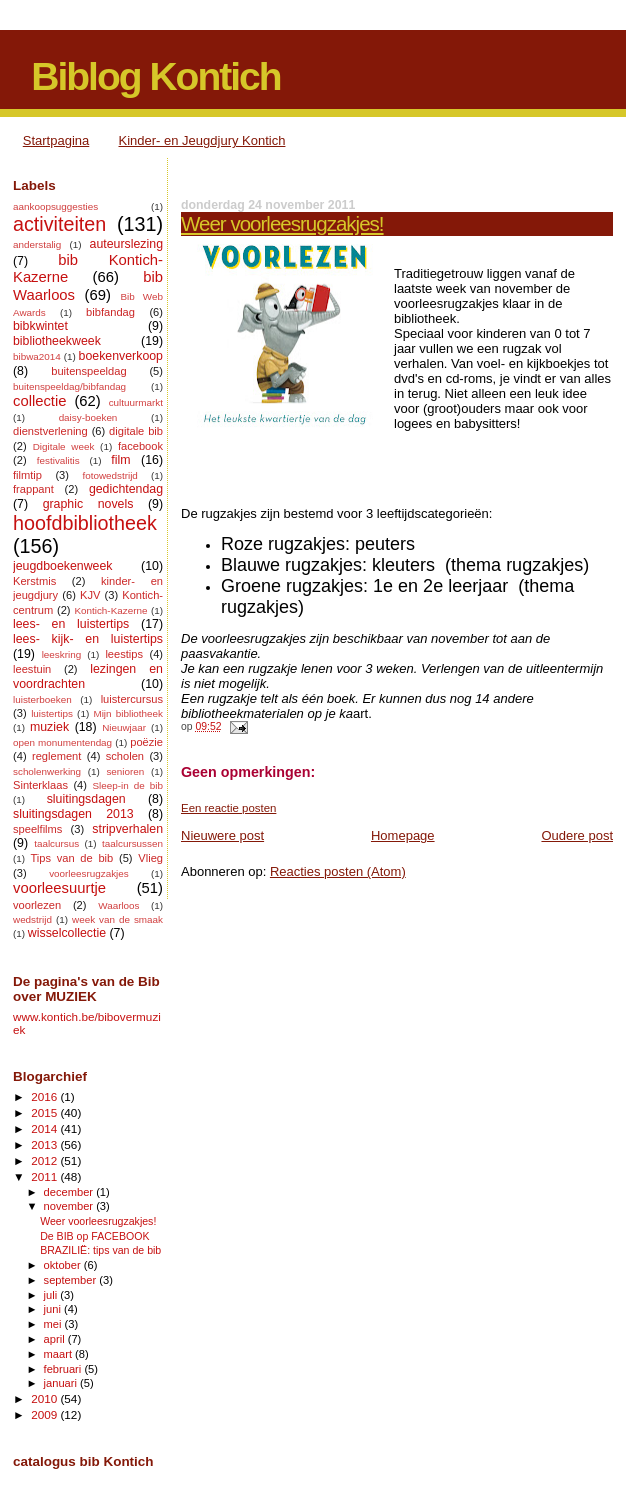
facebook (140, 446)
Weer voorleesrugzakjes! (282, 223)
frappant (33, 489)
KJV (90, 595)
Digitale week (64, 446)
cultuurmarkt (136, 402)
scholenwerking (47, 771)
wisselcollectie (67, 933)
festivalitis (58, 460)
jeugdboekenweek (63, 566)
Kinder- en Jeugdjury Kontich (202, 140)
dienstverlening (50, 431)
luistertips (52, 713)
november (70, 1206)
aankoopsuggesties (55, 206)
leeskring (62, 654)
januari (62, 1383)
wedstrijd (32, 919)
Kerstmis (34, 581)
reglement (56, 756)
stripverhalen (127, 829)
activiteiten (59, 224)
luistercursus (132, 699)
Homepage (403, 835)
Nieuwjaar (124, 727)
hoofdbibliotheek (85, 523)
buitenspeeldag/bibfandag (69, 386)
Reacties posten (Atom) (338, 871)
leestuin (32, 669)
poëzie (146, 742)
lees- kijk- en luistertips (88, 639)
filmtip (27, 475)
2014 (45, 1128)
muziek (49, 727)
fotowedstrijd (109, 475)
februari (64, 1369)
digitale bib (136, 431)
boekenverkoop (121, 356)
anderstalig (37, 244)
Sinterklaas (40, 785)
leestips (124, 654)
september (72, 1280)
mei (54, 1324)
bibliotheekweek (57, 341)
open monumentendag (62, 742)
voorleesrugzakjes (89, 873)
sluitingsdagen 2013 (73, 814)
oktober (64, 1265)
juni (54, 1309)
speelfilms (37, 829)
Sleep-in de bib (127, 785)
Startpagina (56, 140)
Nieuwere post (222, 835)
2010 (45, 1398)
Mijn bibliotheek (128, 713)
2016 (45, 1096)
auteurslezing (126, 244)
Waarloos (118, 905)
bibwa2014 (37, 356)
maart (60, 1354)
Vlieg (150, 858)
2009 (45, 1414)
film (120, 460)
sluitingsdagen (86, 799)
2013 (45, 1144)
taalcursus (56, 843)
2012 (45, 1160)
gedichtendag (126, 489)
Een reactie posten (228, 808)
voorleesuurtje (59, 888)
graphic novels (88, 504)
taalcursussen (132, 843)
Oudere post (577, 835)
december (70, 1192)
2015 (45, 1112)
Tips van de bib (71, 858)
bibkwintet (40, 326)
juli (52, 1295)
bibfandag (110, 312)
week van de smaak (117, 919)
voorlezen (37, 905)
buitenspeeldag (88, 371)
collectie (40, 401)
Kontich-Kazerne (110, 610)
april (56, 1339)
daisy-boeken (88, 417)
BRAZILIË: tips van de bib (100, 1250)
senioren (125, 771)
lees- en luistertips (71, 624)
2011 (45, 1176)
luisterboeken (42, 699)
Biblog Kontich (155, 76)
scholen (125, 756)
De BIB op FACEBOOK (94, 1236)
